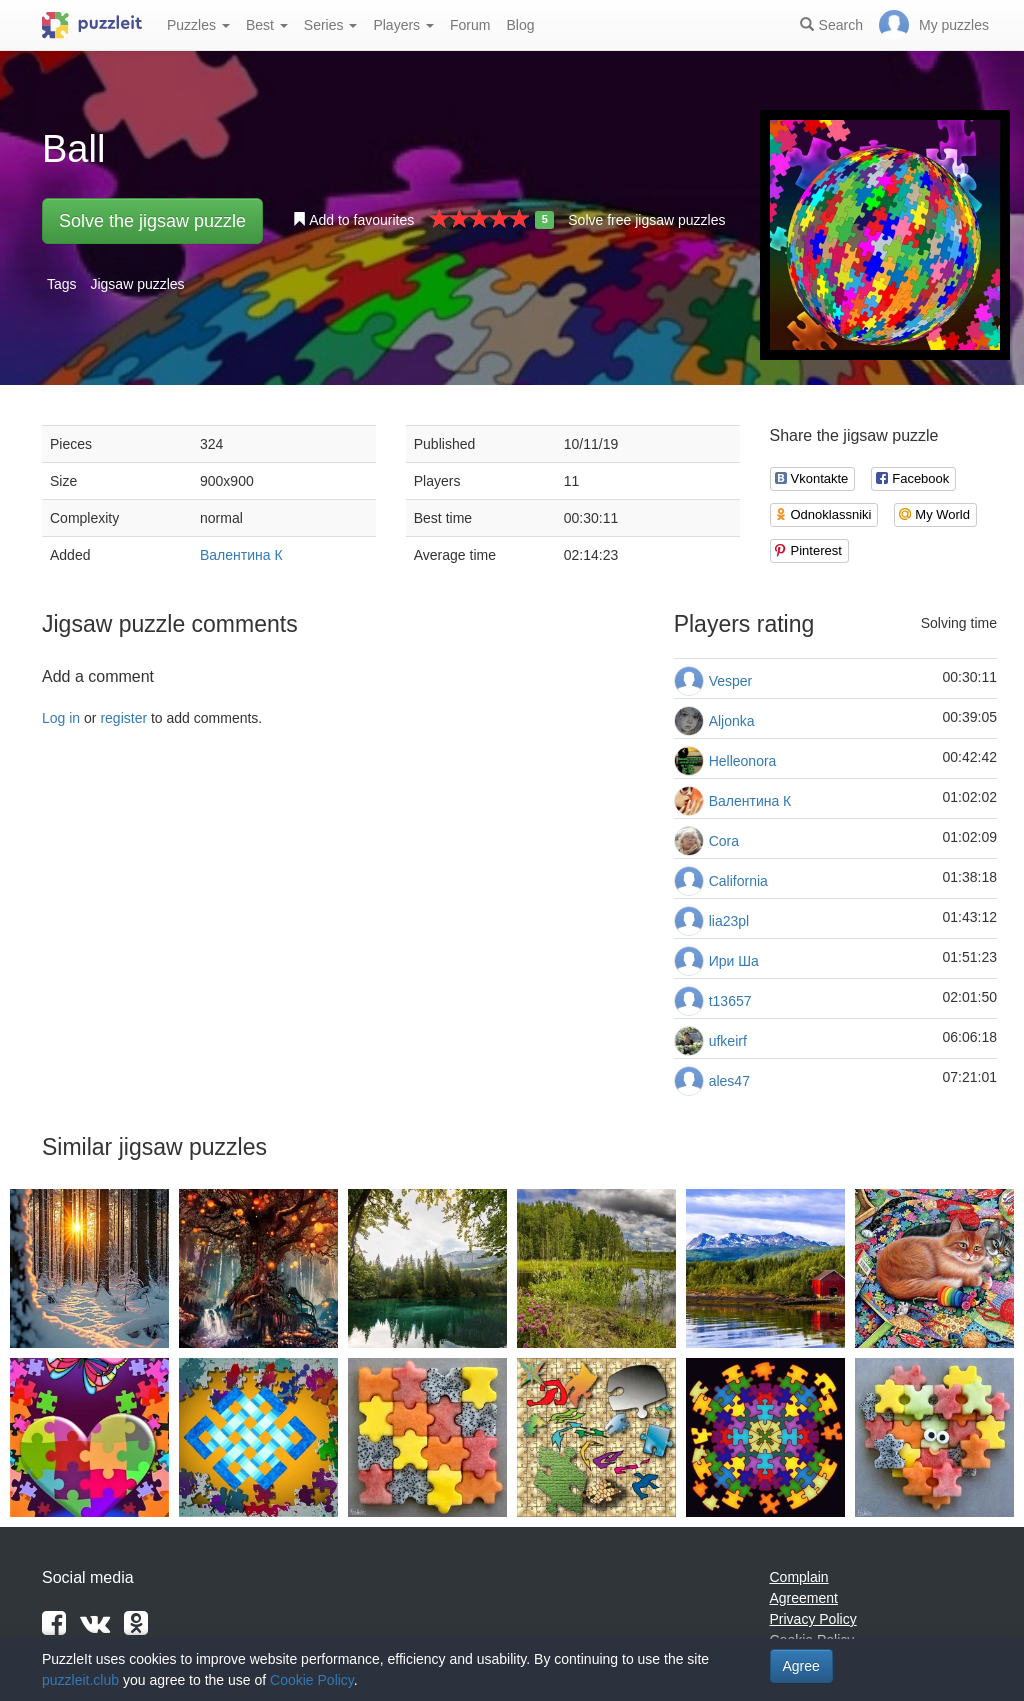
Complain (799, 1577)
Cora (724, 841)
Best (267, 25)
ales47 (729, 1081)
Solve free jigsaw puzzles (646, 220)
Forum (470, 25)
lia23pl (729, 921)
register (123, 718)
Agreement (804, 1598)
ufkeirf (728, 1041)
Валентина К (241, 555)
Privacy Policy (813, 1619)
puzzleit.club (80, 1680)
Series (331, 25)
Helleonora (743, 761)
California (738, 881)
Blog (520, 25)
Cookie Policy (312, 1680)
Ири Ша (734, 961)
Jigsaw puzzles (137, 284)
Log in (61, 718)
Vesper (731, 681)
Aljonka (732, 721)
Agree (801, 1666)
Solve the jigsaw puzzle (152, 221)
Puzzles (198, 25)
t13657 (730, 1001)
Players (403, 25)
